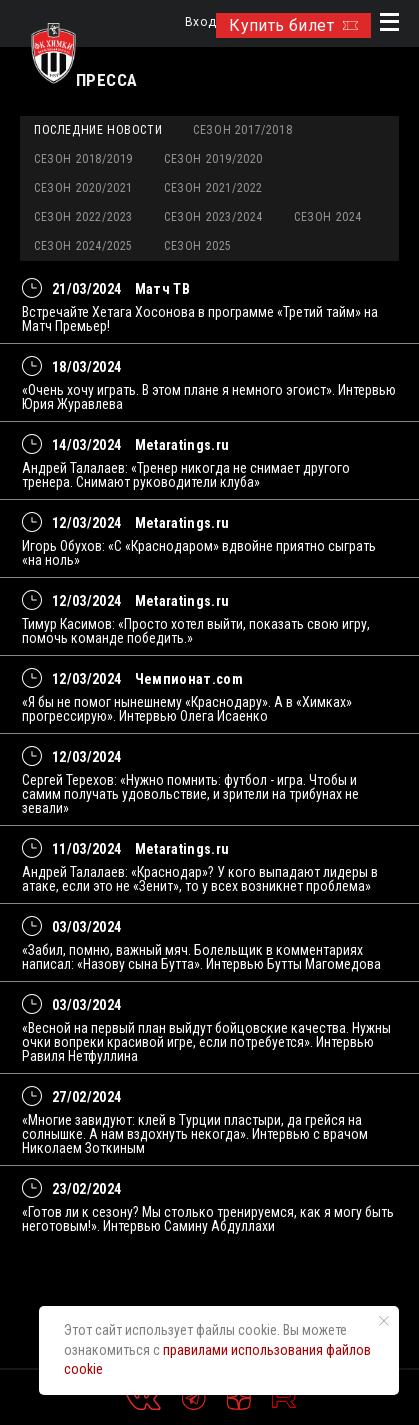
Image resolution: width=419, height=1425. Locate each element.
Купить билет (293, 25)
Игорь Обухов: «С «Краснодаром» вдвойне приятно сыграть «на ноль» (199, 553)
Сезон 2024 (328, 217)
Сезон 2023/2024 (213, 217)
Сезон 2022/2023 (83, 217)
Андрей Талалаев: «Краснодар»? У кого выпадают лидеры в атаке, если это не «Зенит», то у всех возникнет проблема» (200, 879)
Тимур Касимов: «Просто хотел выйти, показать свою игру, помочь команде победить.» (196, 631)
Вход (200, 22)
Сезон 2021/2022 (213, 188)
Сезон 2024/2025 (83, 246)
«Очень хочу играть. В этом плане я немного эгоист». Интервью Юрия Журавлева (209, 397)
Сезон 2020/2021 (83, 188)
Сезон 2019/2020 (213, 159)
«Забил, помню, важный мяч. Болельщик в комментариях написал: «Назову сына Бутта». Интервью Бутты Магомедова (201, 957)
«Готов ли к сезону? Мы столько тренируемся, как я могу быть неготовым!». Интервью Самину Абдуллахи (208, 1219)
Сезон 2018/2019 (83, 159)
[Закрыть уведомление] (384, 1321)
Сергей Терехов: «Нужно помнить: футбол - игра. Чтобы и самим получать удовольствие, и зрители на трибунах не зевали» (190, 794)
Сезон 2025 (198, 246)
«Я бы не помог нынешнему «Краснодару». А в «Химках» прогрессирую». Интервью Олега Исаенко (187, 709)
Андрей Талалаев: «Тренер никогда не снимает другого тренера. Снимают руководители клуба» (186, 475)
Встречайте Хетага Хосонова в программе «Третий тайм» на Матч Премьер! (200, 319)
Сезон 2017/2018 (242, 130)
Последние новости (98, 130)
